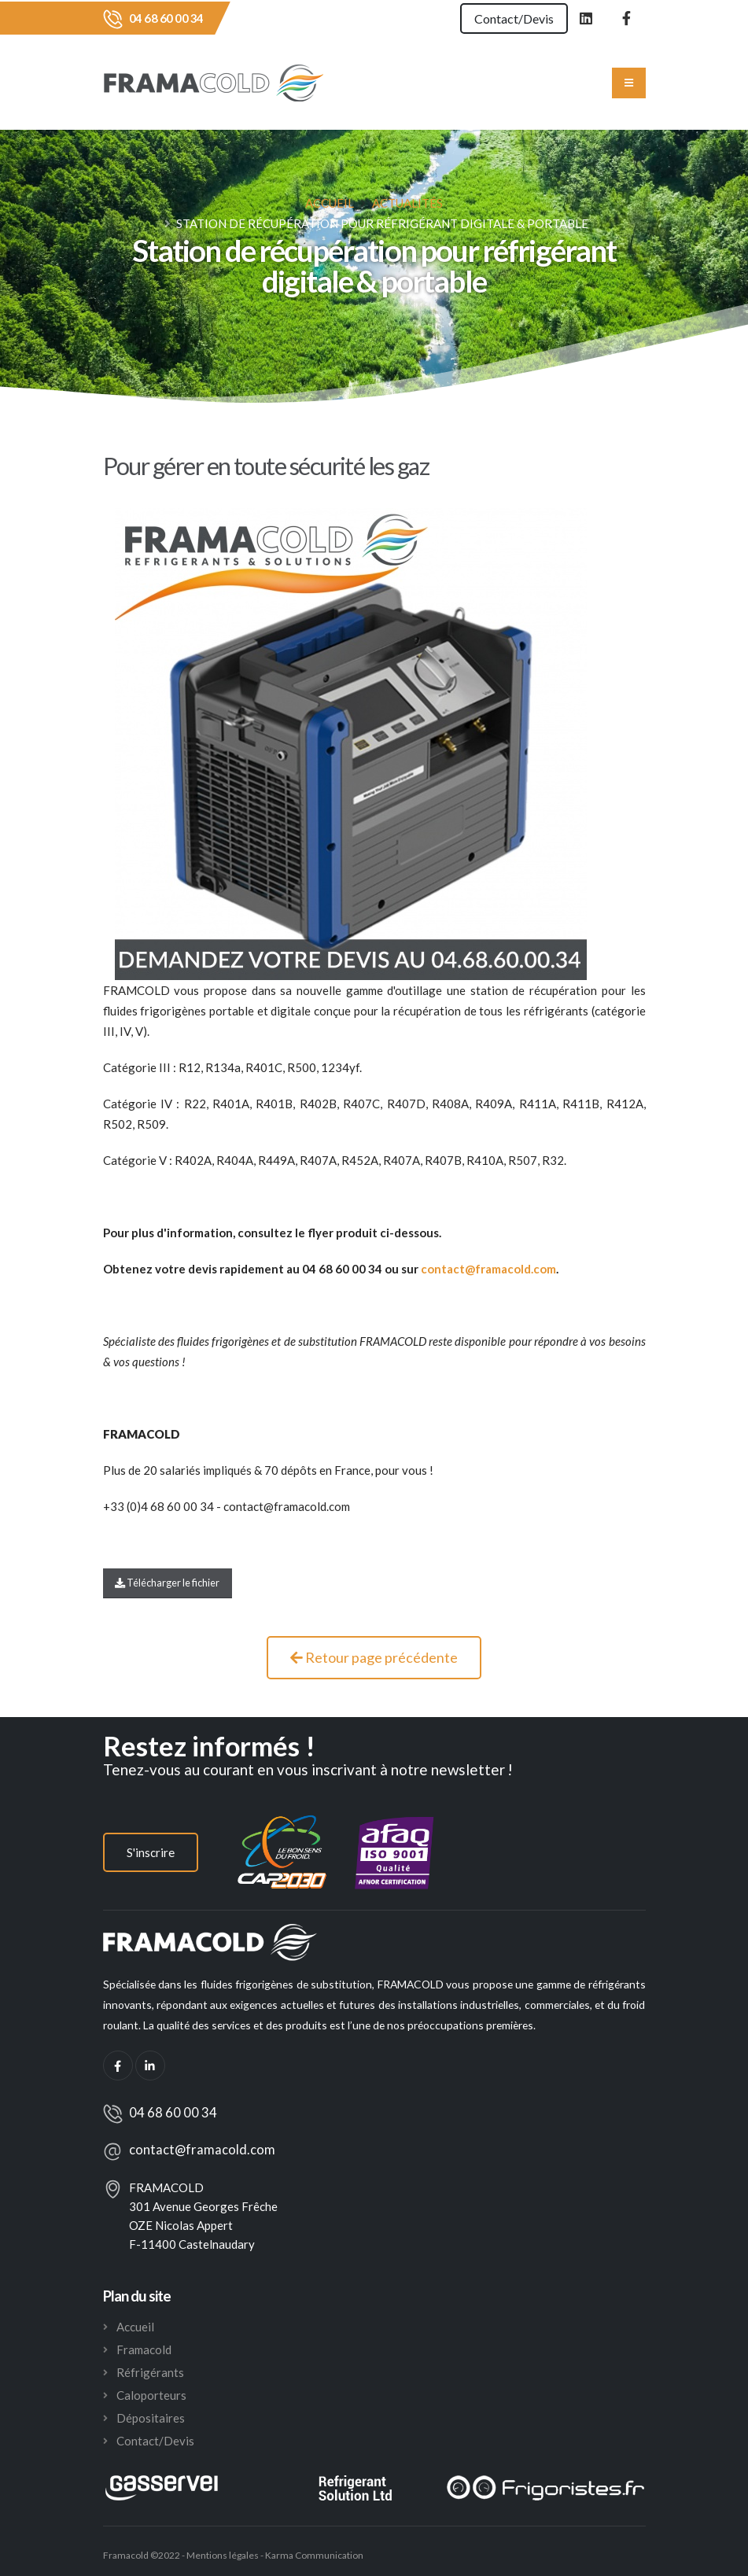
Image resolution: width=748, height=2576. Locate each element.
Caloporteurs (151, 2395)
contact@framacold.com (202, 2150)
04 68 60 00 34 (166, 18)
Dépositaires (150, 2418)
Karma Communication (314, 2555)
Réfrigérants (150, 2372)
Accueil (329, 203)
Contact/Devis (512, 18)
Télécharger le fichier (167, 1582)
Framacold (143, 2349)
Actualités (407, 203)
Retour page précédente (374, 1657)
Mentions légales (222, 2555)
